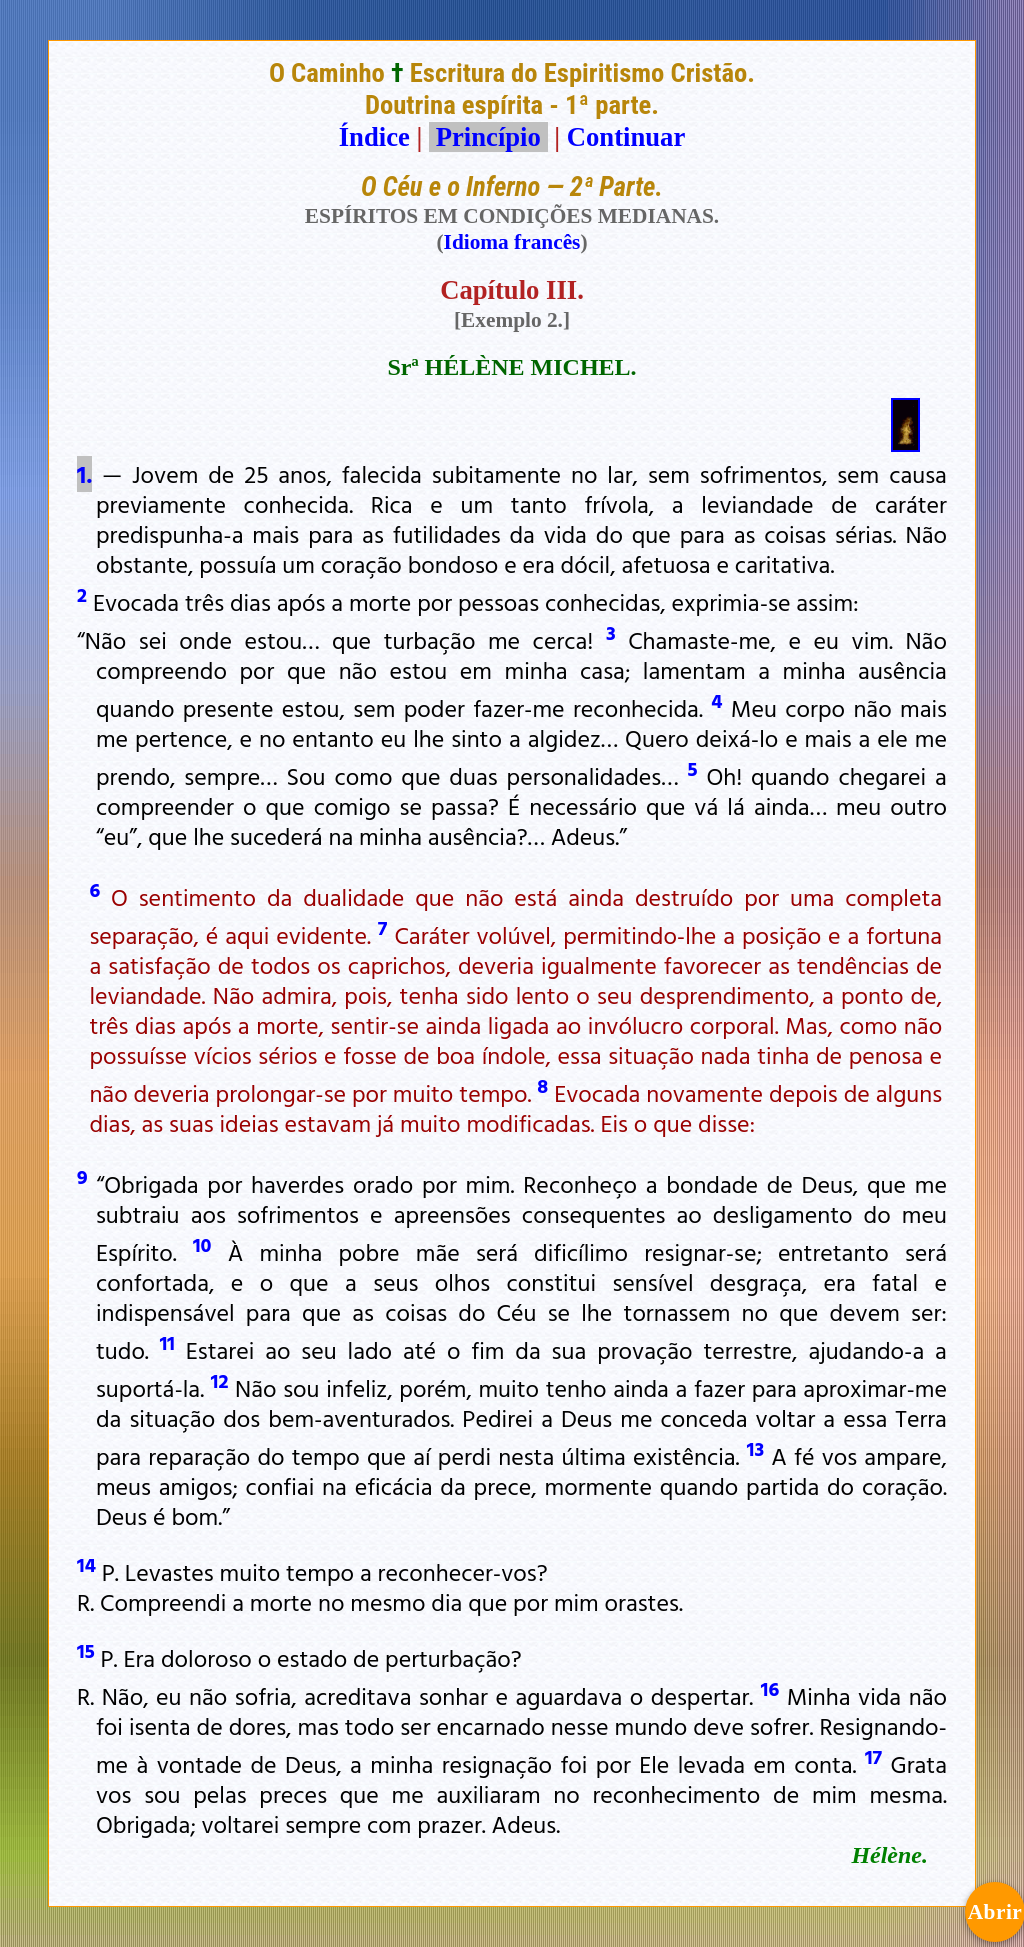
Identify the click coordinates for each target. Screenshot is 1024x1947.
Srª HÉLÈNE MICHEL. (511, 367)
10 (202, 1244)
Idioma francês (512, 242)
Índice (374, 137)
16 (770, 1688)
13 (755, 1448)
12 (220, 1380)
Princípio (488, 137)
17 (873, 1756)
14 (86, 1564)
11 (167, 1342)
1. (84, 474)
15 (86, 1650)
